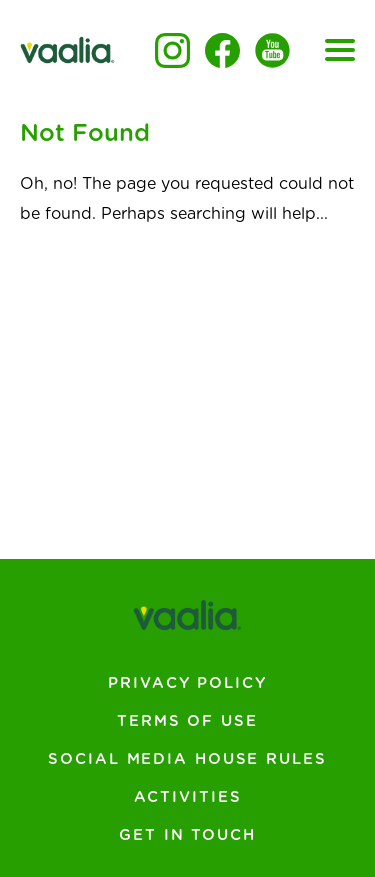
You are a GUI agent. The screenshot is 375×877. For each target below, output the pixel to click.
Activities (188, 797)
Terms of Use (187, 721)
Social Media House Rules (187, 759)
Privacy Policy (187, 683)
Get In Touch (187, 835)
